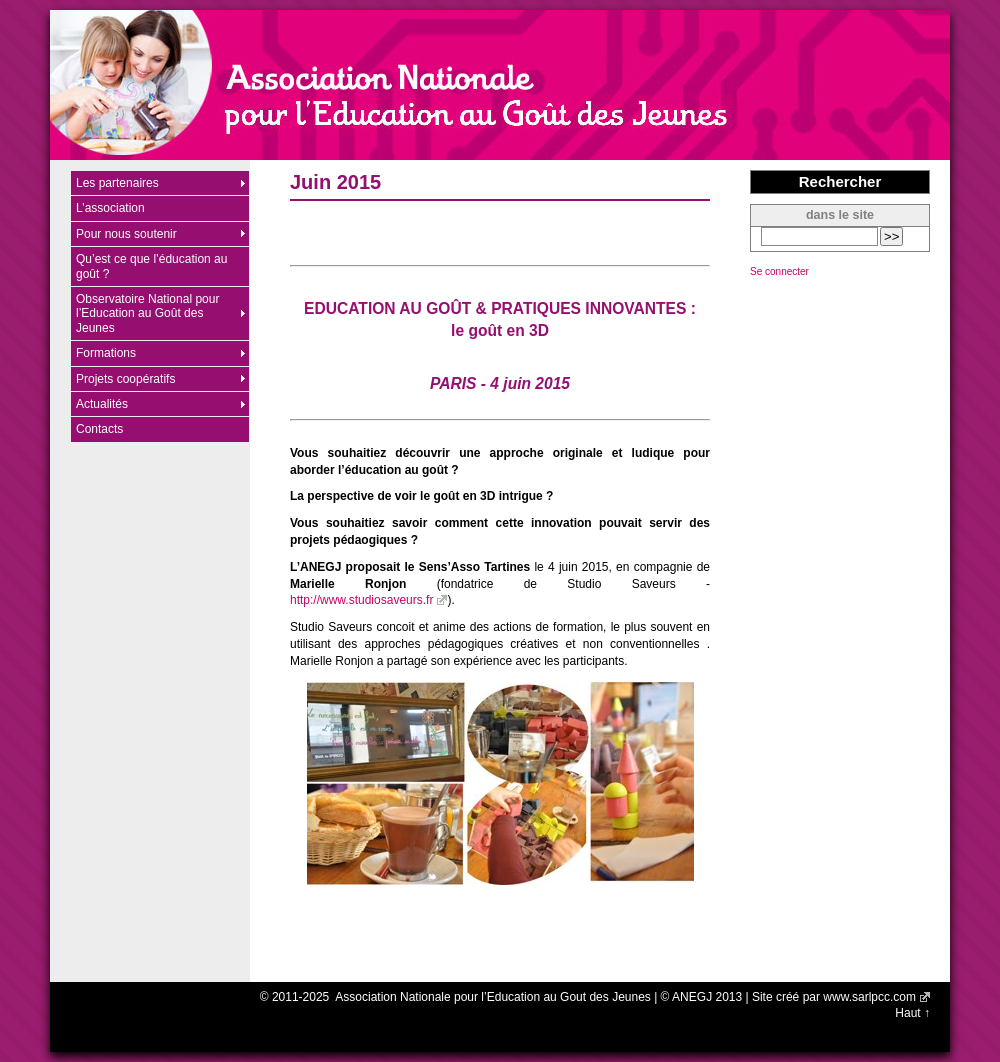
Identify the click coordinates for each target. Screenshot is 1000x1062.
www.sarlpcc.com (869, 997)
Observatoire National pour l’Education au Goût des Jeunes (147, 313)
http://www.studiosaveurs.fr (361, 600)
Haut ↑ (912, 1013)
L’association (110, 208)
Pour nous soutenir (126, 234)
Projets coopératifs (125, 379)
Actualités (102, 404)
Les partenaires (117, 183)
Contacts (99, 429)
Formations (106, 353)
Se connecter (779, 271)
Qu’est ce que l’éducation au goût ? (151, 266)
